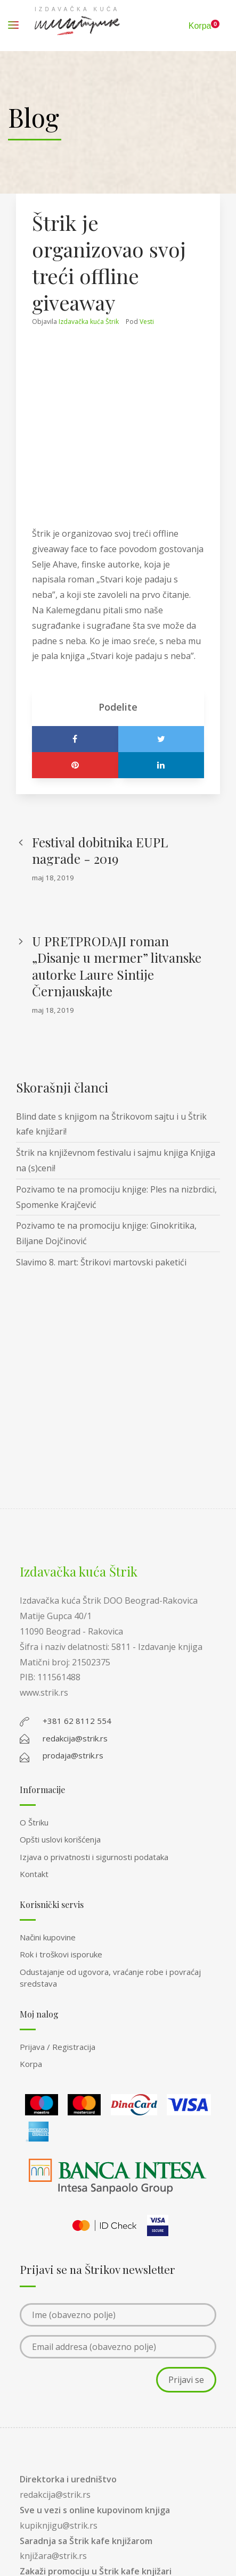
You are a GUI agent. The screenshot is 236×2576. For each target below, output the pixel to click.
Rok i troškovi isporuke (61, 1954)
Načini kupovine (48, 1937)
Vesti (147, 321)
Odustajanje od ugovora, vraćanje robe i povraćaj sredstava (110, 1977)
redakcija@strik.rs (55, 2494)
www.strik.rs (44, 1692)
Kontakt (34, 1874)
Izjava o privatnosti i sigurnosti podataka (94, 1857)
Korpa (31, 2063)
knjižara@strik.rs (53, 2556)
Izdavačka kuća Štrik (89, 321)
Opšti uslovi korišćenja (60, 1839)
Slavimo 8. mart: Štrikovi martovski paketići (101, 1262)
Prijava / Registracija (57, 2046)
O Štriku (34, 1822)
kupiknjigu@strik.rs (58, 2525)
